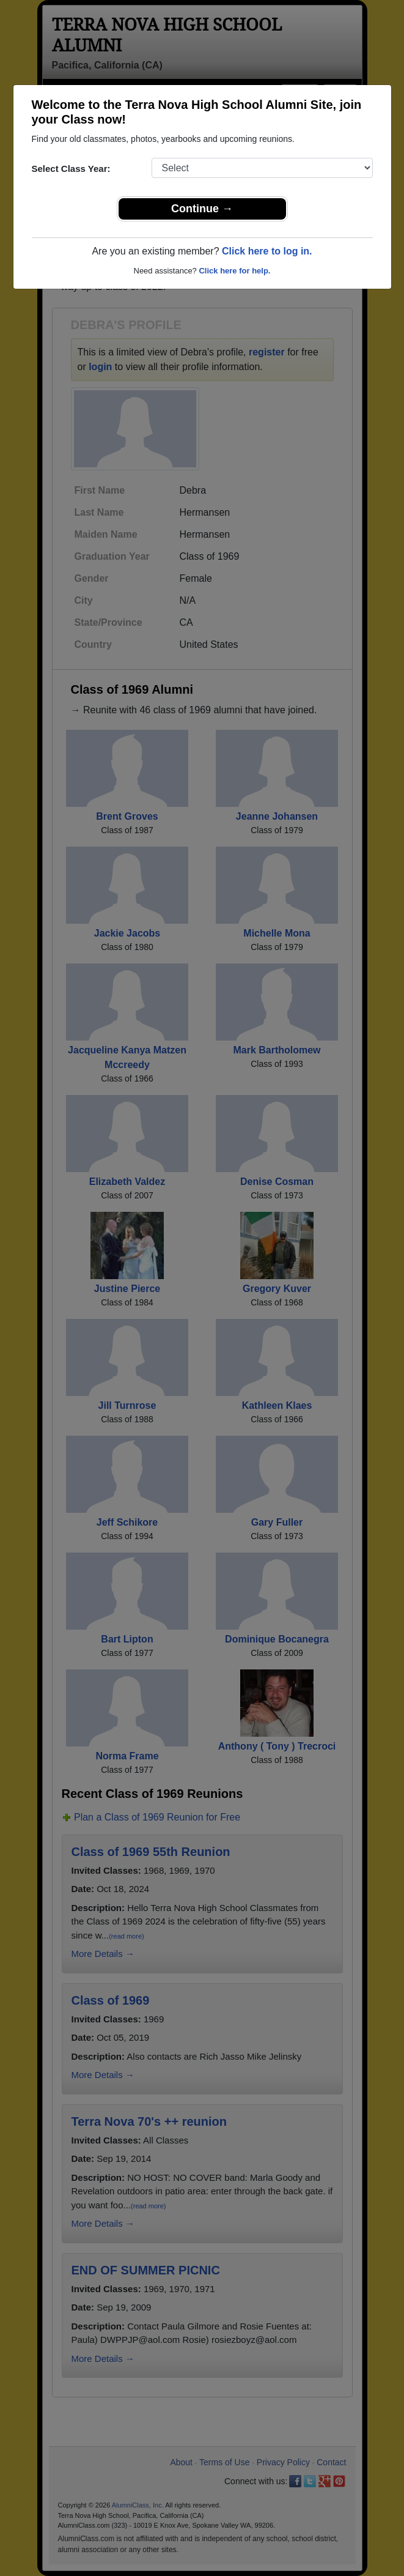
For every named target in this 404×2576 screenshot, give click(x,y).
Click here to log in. (267, 251)
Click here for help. (234, 270)
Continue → (202, 208)
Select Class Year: (71, 168)
